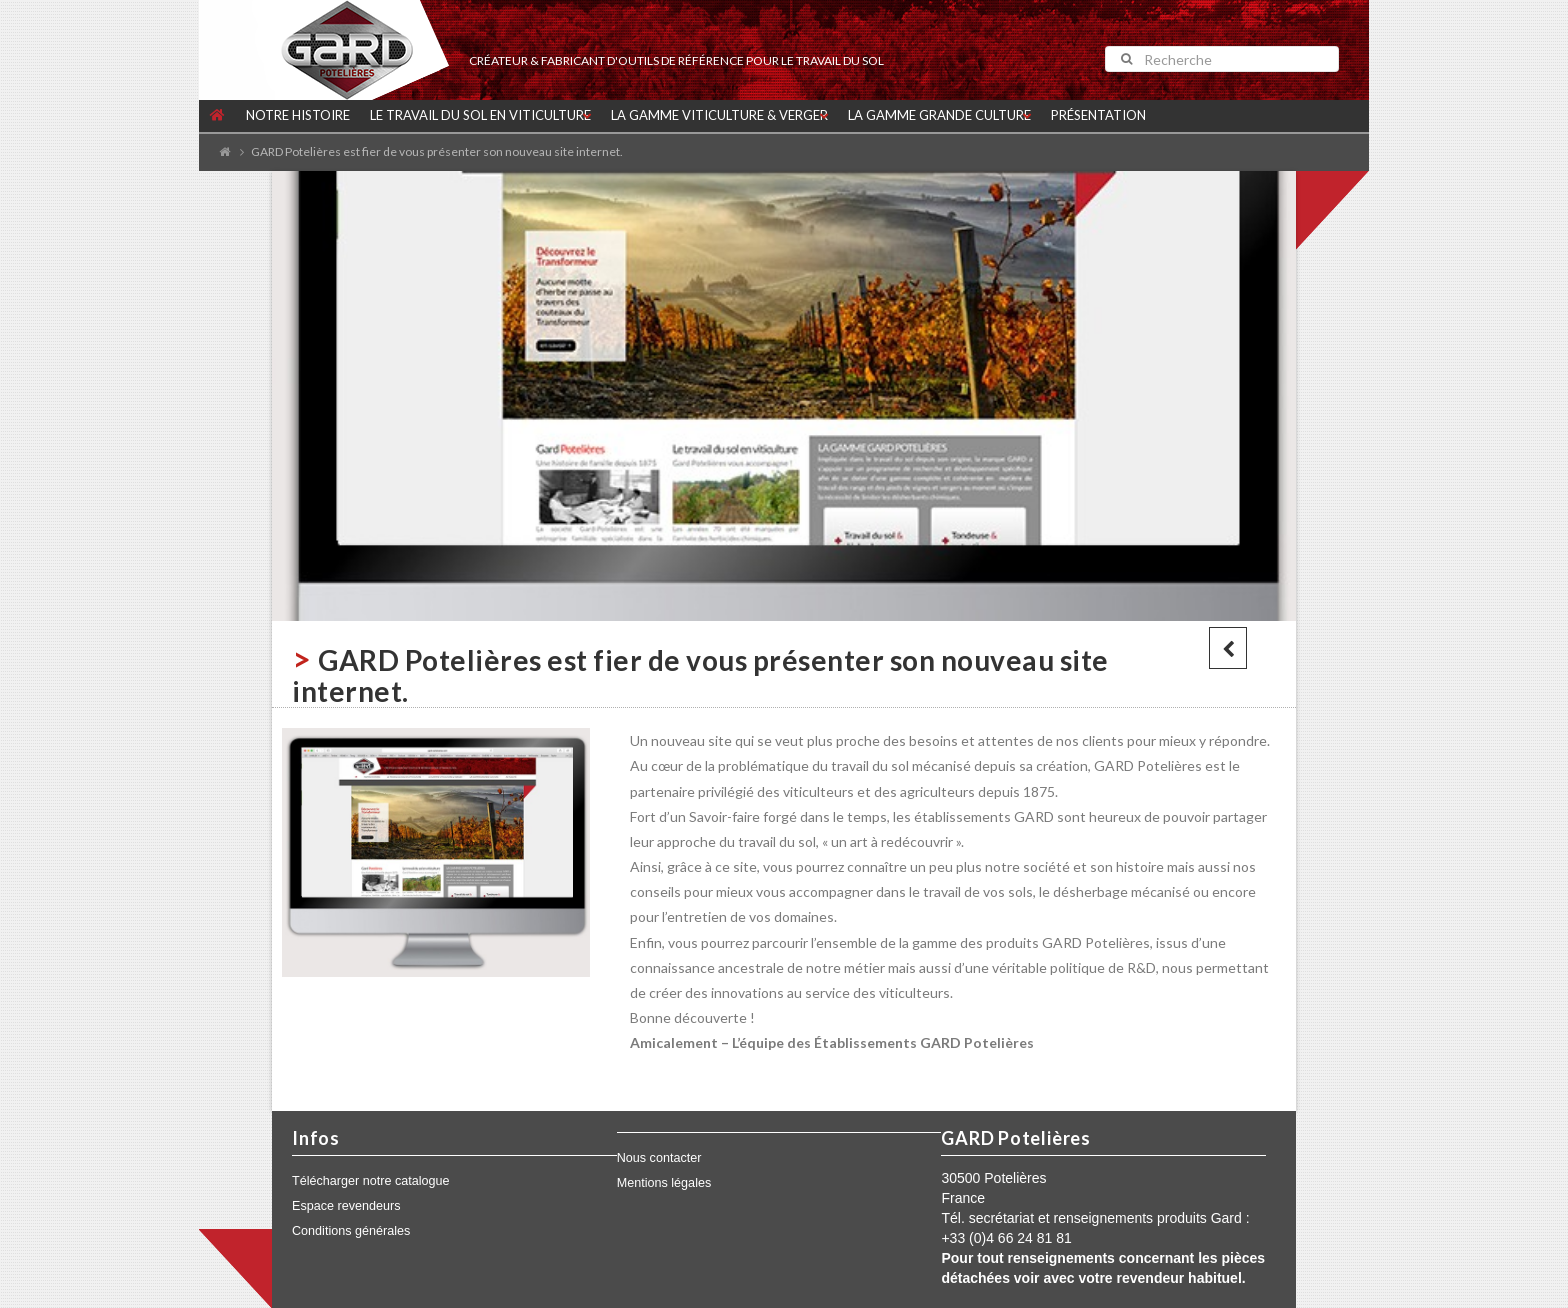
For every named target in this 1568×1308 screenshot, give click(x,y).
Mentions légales (664, 1183)
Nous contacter (659, 1158)
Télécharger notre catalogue (371, 1181)
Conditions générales (351, 1231)
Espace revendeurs (346, 1206)
